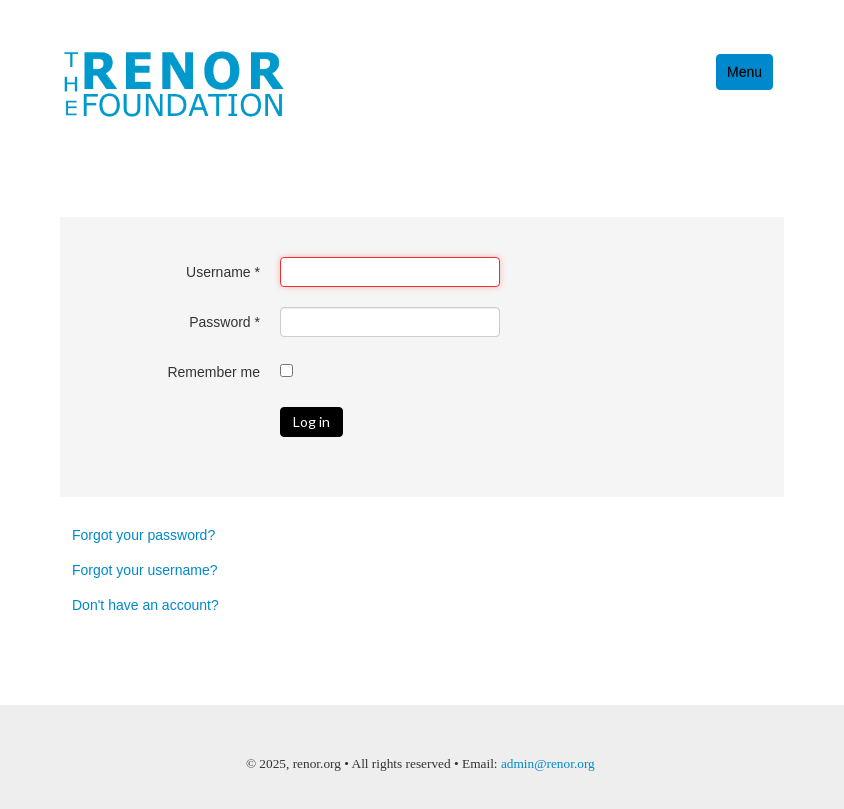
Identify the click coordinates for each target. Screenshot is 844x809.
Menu (744, 72)
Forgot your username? (145, 570)
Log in (311, 421)
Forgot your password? (143, 535)
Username (223, 272)
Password (224, 322)
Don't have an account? (145, 605)
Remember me (213, 372)
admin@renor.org (548, 763)
